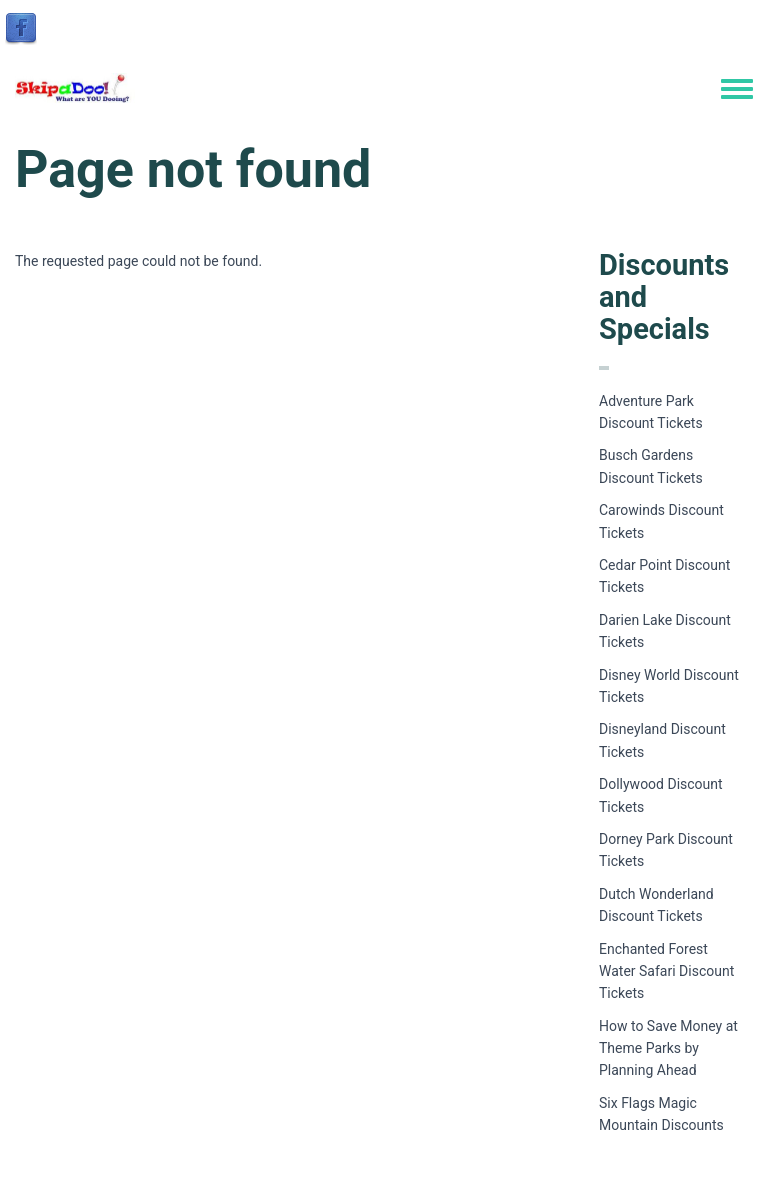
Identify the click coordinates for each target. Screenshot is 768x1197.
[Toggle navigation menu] (737, 90)
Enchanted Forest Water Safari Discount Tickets (666, 971)
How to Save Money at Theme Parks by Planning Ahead (668, 1048)
